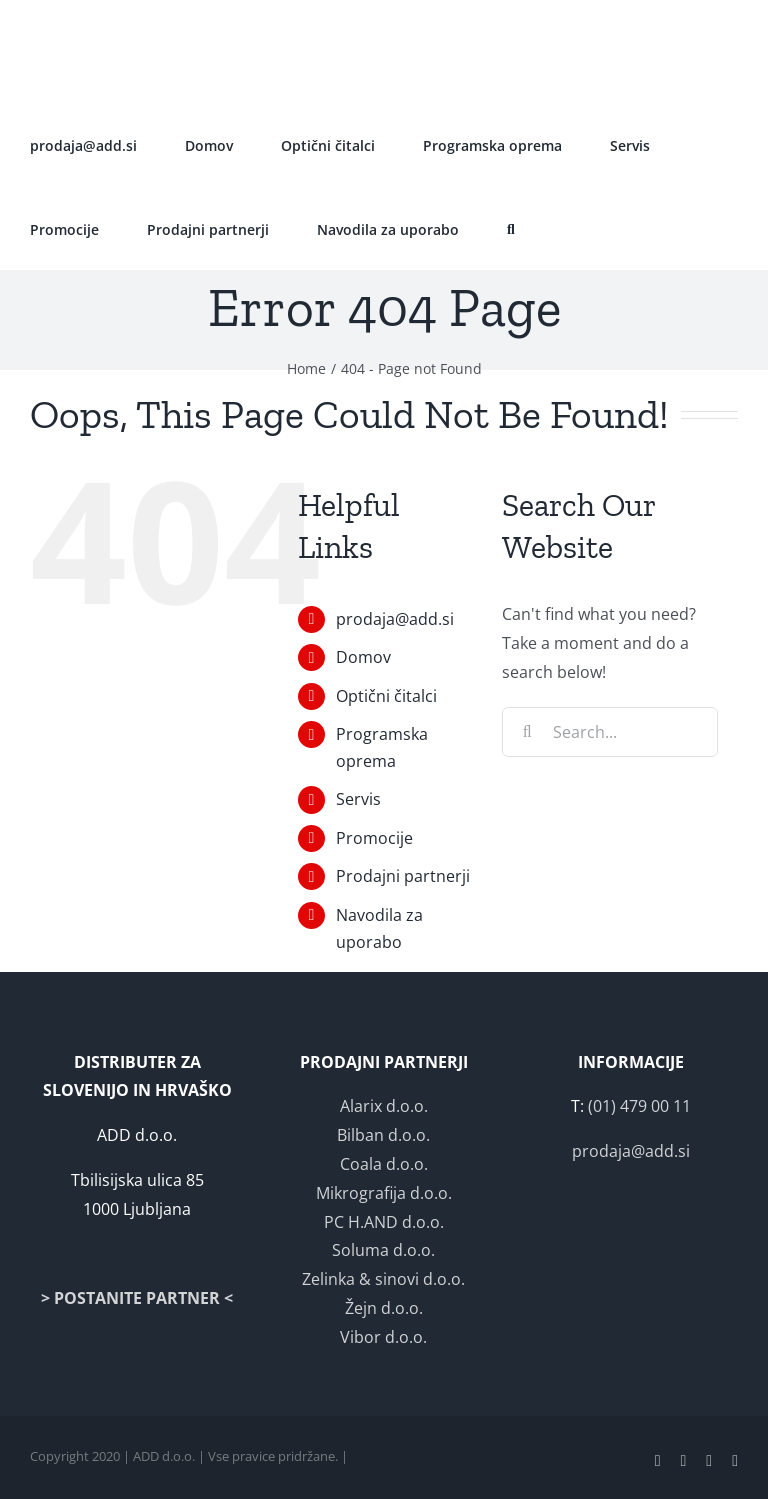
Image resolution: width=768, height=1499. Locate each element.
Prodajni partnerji (403, 876)
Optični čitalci (386, 696)
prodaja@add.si (395, 619)
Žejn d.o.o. (384, 1308)
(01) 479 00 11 (639, 1106)
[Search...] (610, 732)
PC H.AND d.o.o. (384, 1222)
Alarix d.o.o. (384, 1106)
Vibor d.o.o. (383, 1337)
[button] (511, 228)
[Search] (527, 732)
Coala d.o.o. (384, 1164)
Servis (358, 799)
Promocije (374, 838)
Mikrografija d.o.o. (384, 1193)
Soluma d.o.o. (383, 1250)
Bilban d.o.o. (383, 1135)
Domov (363, 657)
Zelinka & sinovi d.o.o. (383, 1279)
